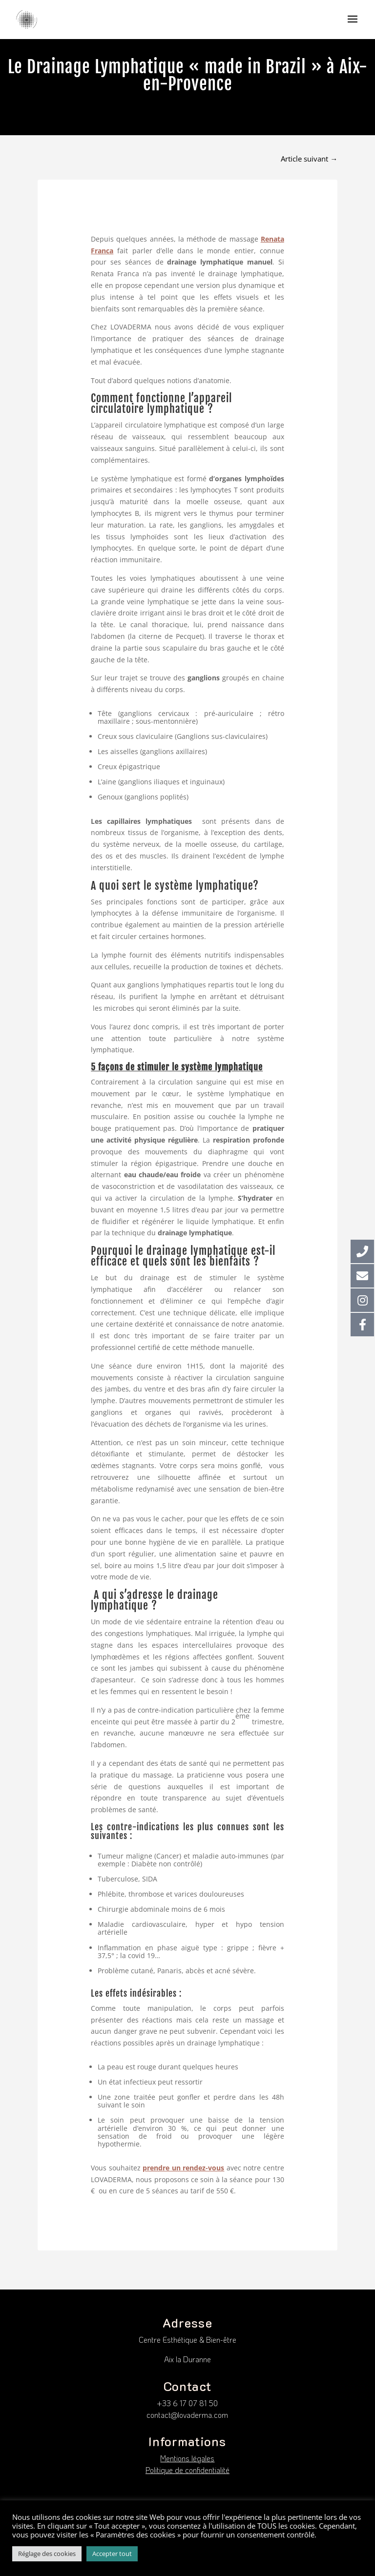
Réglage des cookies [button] (47, 2553)
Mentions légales (187, 2458)
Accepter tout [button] (112, 2553)
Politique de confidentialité (187, 2470)
